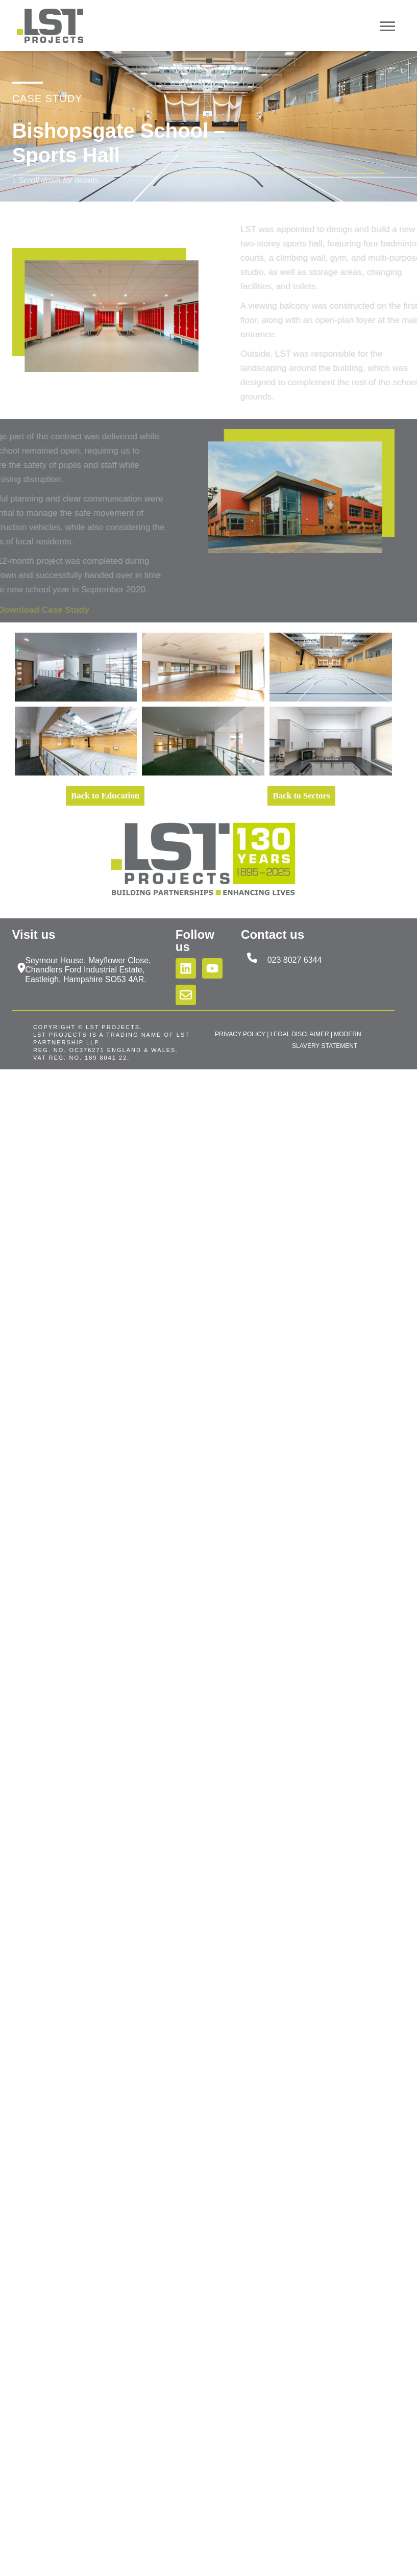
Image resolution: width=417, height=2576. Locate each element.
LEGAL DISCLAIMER (300, 1034)
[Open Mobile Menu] (387, 25)
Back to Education (105, 796)
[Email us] (186, 995)
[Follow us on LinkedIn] (186, 968)
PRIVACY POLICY (240, 1034)
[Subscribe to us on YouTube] (212, 968)
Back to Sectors (301, 796)
